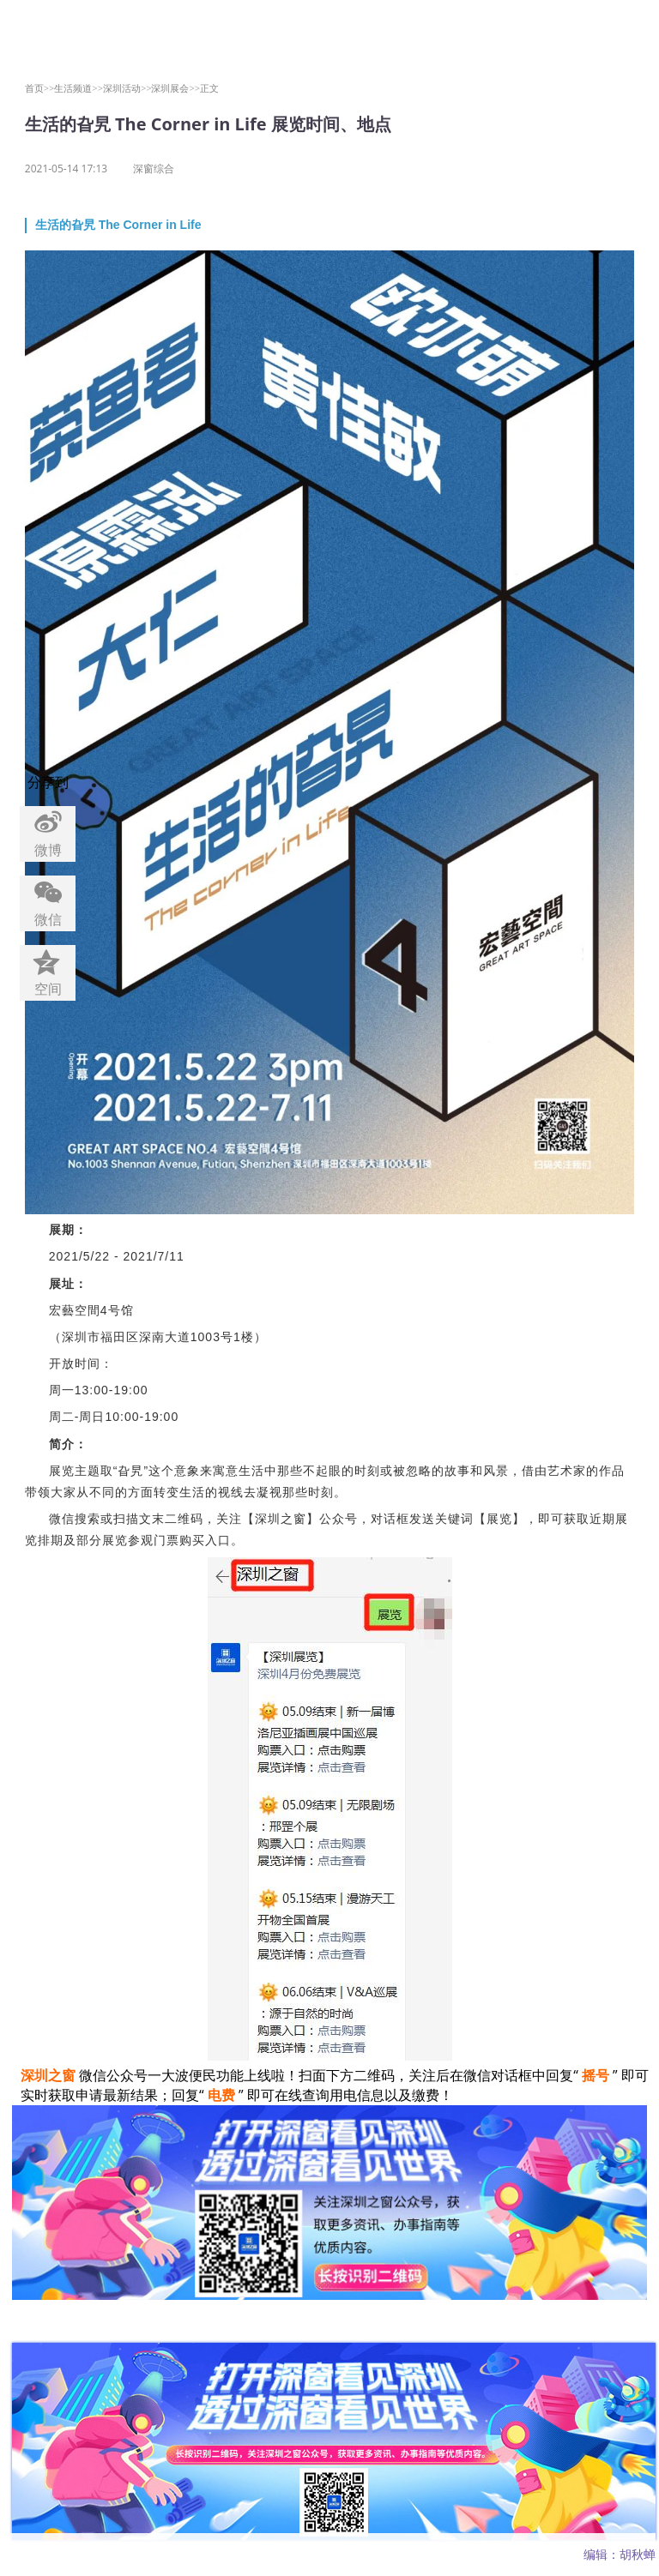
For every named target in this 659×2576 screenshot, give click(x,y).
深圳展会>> (175, 87)
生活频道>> (78, 87)
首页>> (40, 87)
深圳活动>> (127, 87)
